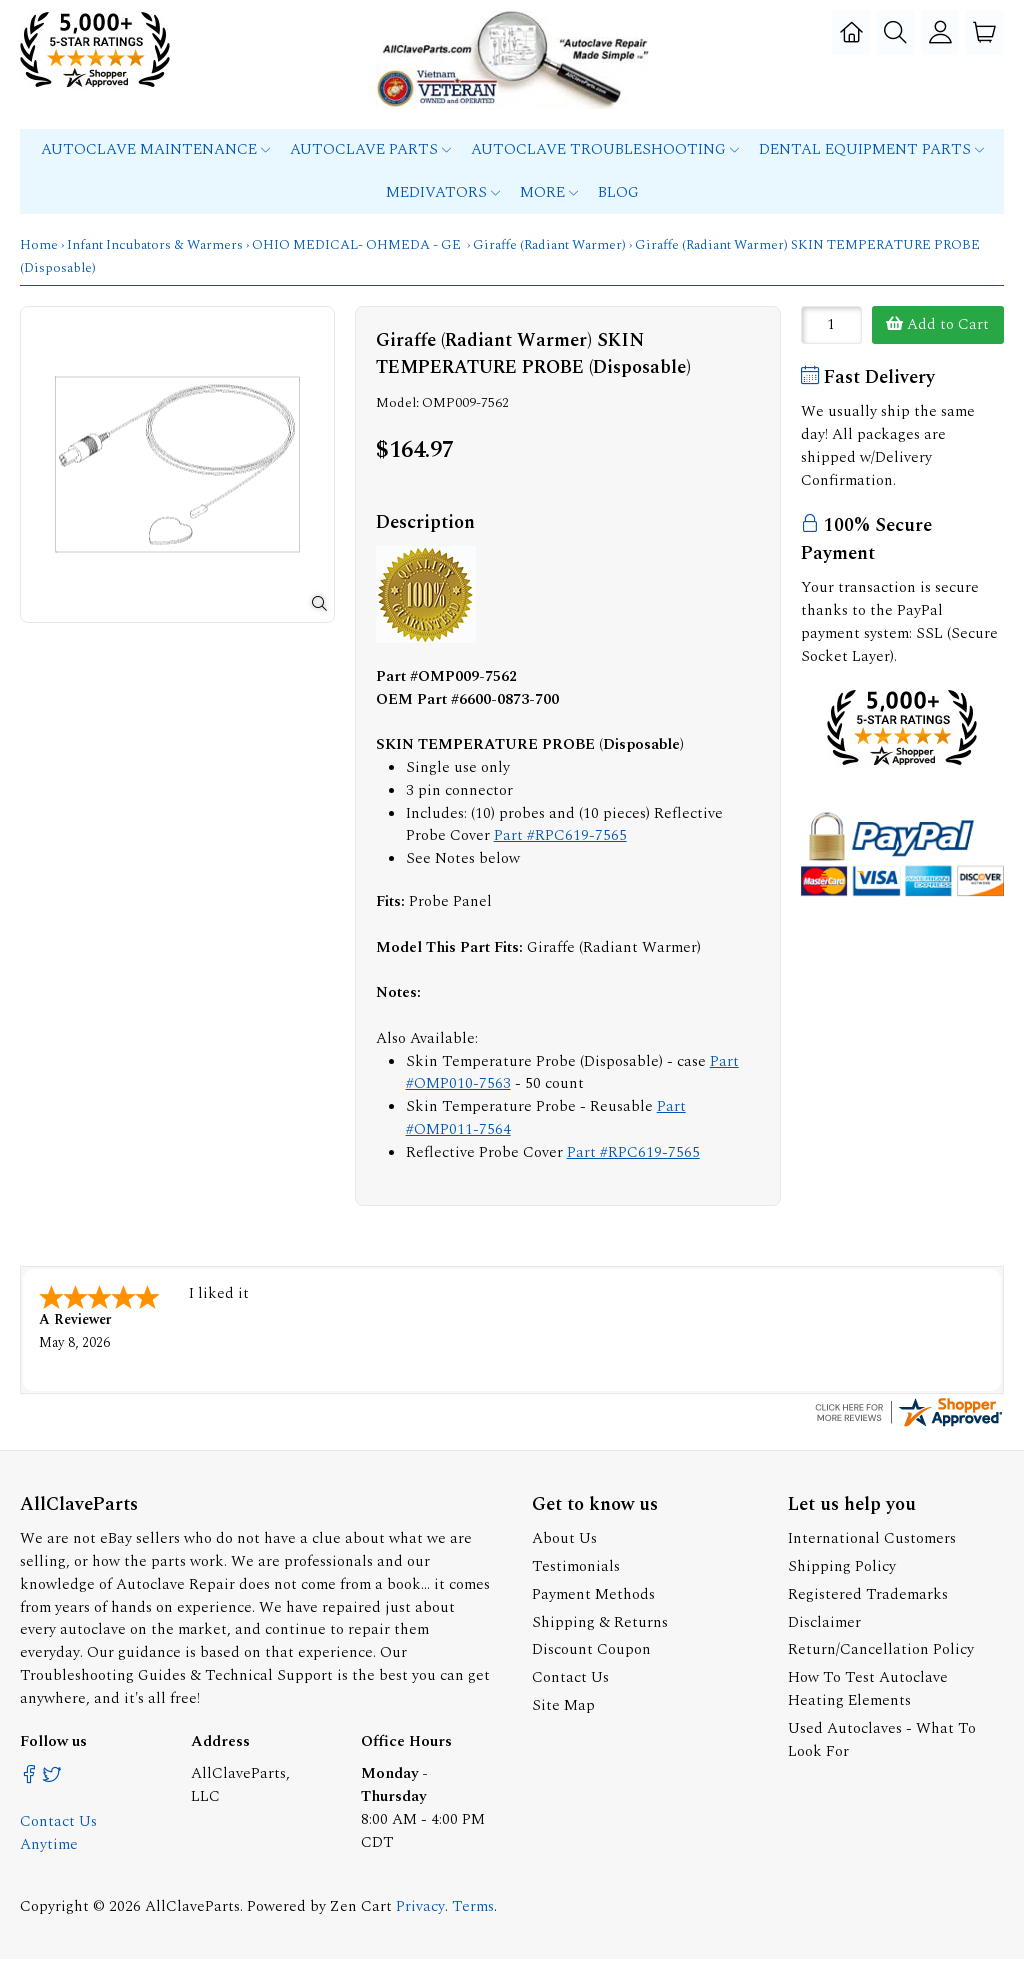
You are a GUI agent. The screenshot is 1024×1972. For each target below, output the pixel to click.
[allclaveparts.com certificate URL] (909, 1438)
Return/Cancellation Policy (881, 1663)
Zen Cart (361, 1919)
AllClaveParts (192, 1919)
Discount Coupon (591, 1663)
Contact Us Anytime (58, 1846)
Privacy (420, 1919)
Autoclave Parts (370, 164)
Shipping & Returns (600, 1635)
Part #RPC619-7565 (560, 850)
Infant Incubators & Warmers (155, 260)
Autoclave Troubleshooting (605, 164)
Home (39, 260)
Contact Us (570, 1690)
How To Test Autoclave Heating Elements (868, 1702)
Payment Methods (593, 1607)
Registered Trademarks (868, 1607)
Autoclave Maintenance (155, 164)
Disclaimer (824, 1635)
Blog (618, 207)
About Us (564, 1551)
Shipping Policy (842, 1579)
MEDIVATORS (443, 207)
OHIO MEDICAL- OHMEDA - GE (358, 260)
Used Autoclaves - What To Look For (882, 1753)
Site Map (563, 1718)
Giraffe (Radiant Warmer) (549, 260)
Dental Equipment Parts (871, 164)
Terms (473, 1919)
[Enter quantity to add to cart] (831, 340)
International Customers (872, 1551)
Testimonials (576, 1579)
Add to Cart (937, 339)
